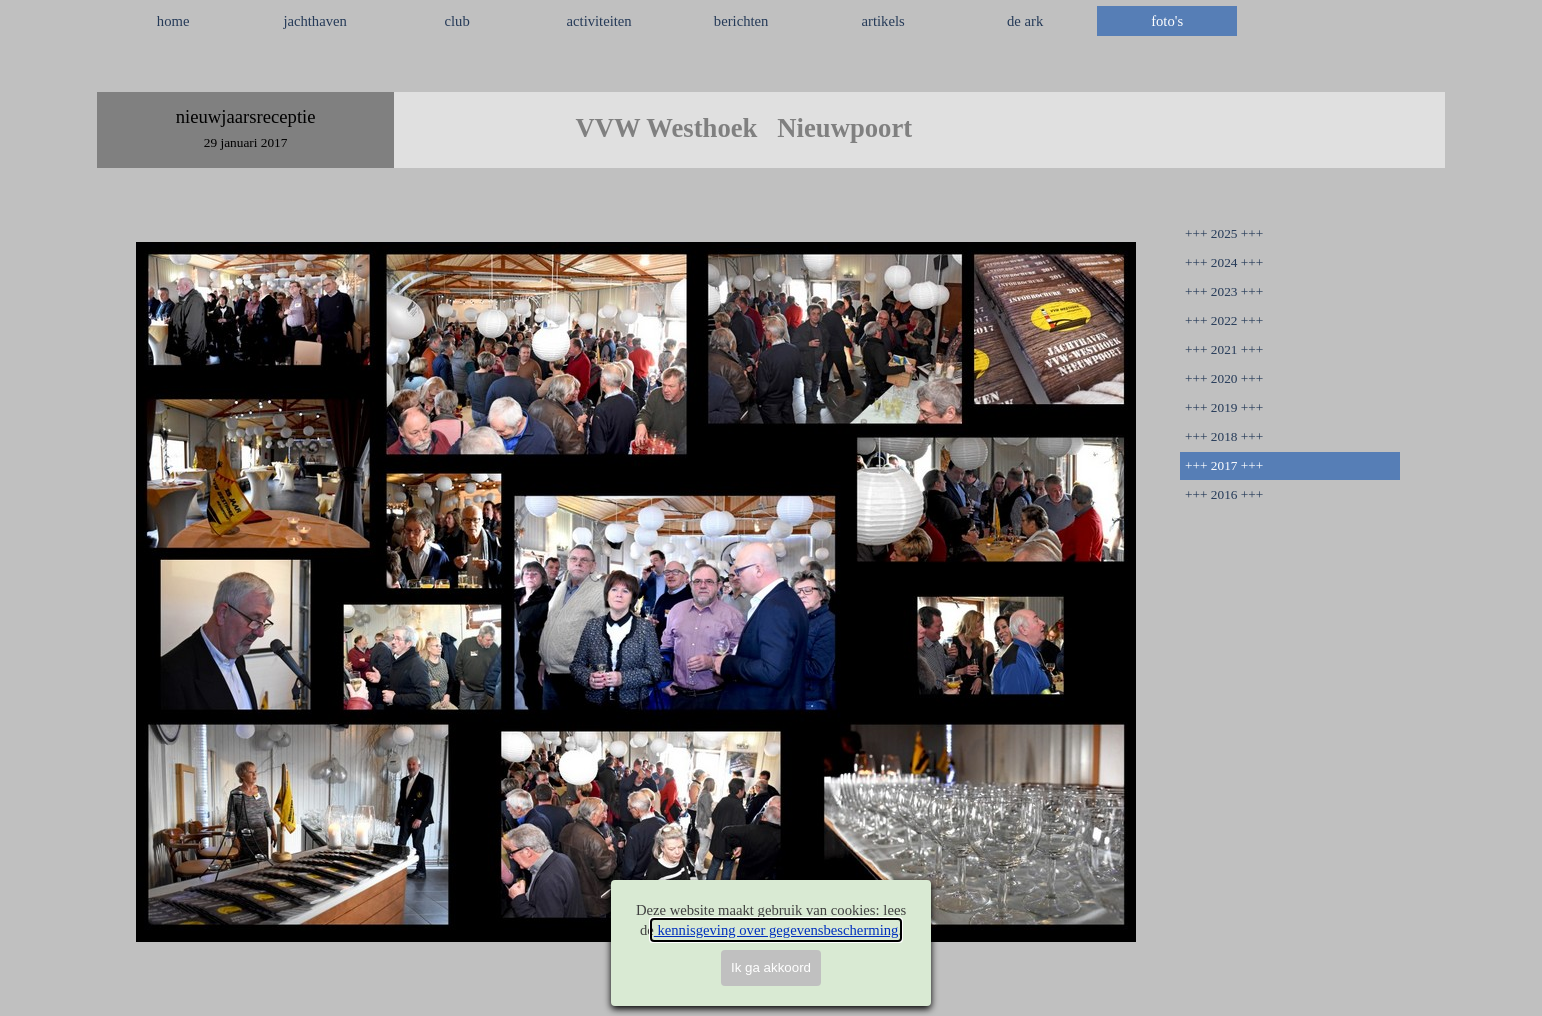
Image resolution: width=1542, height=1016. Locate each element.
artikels (883, 21)
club (457, 21)
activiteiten (599, 21)
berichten (741, 21)
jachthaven (314, 21)
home (173, 21)
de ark (1025, 21)
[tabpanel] (771, 69)
